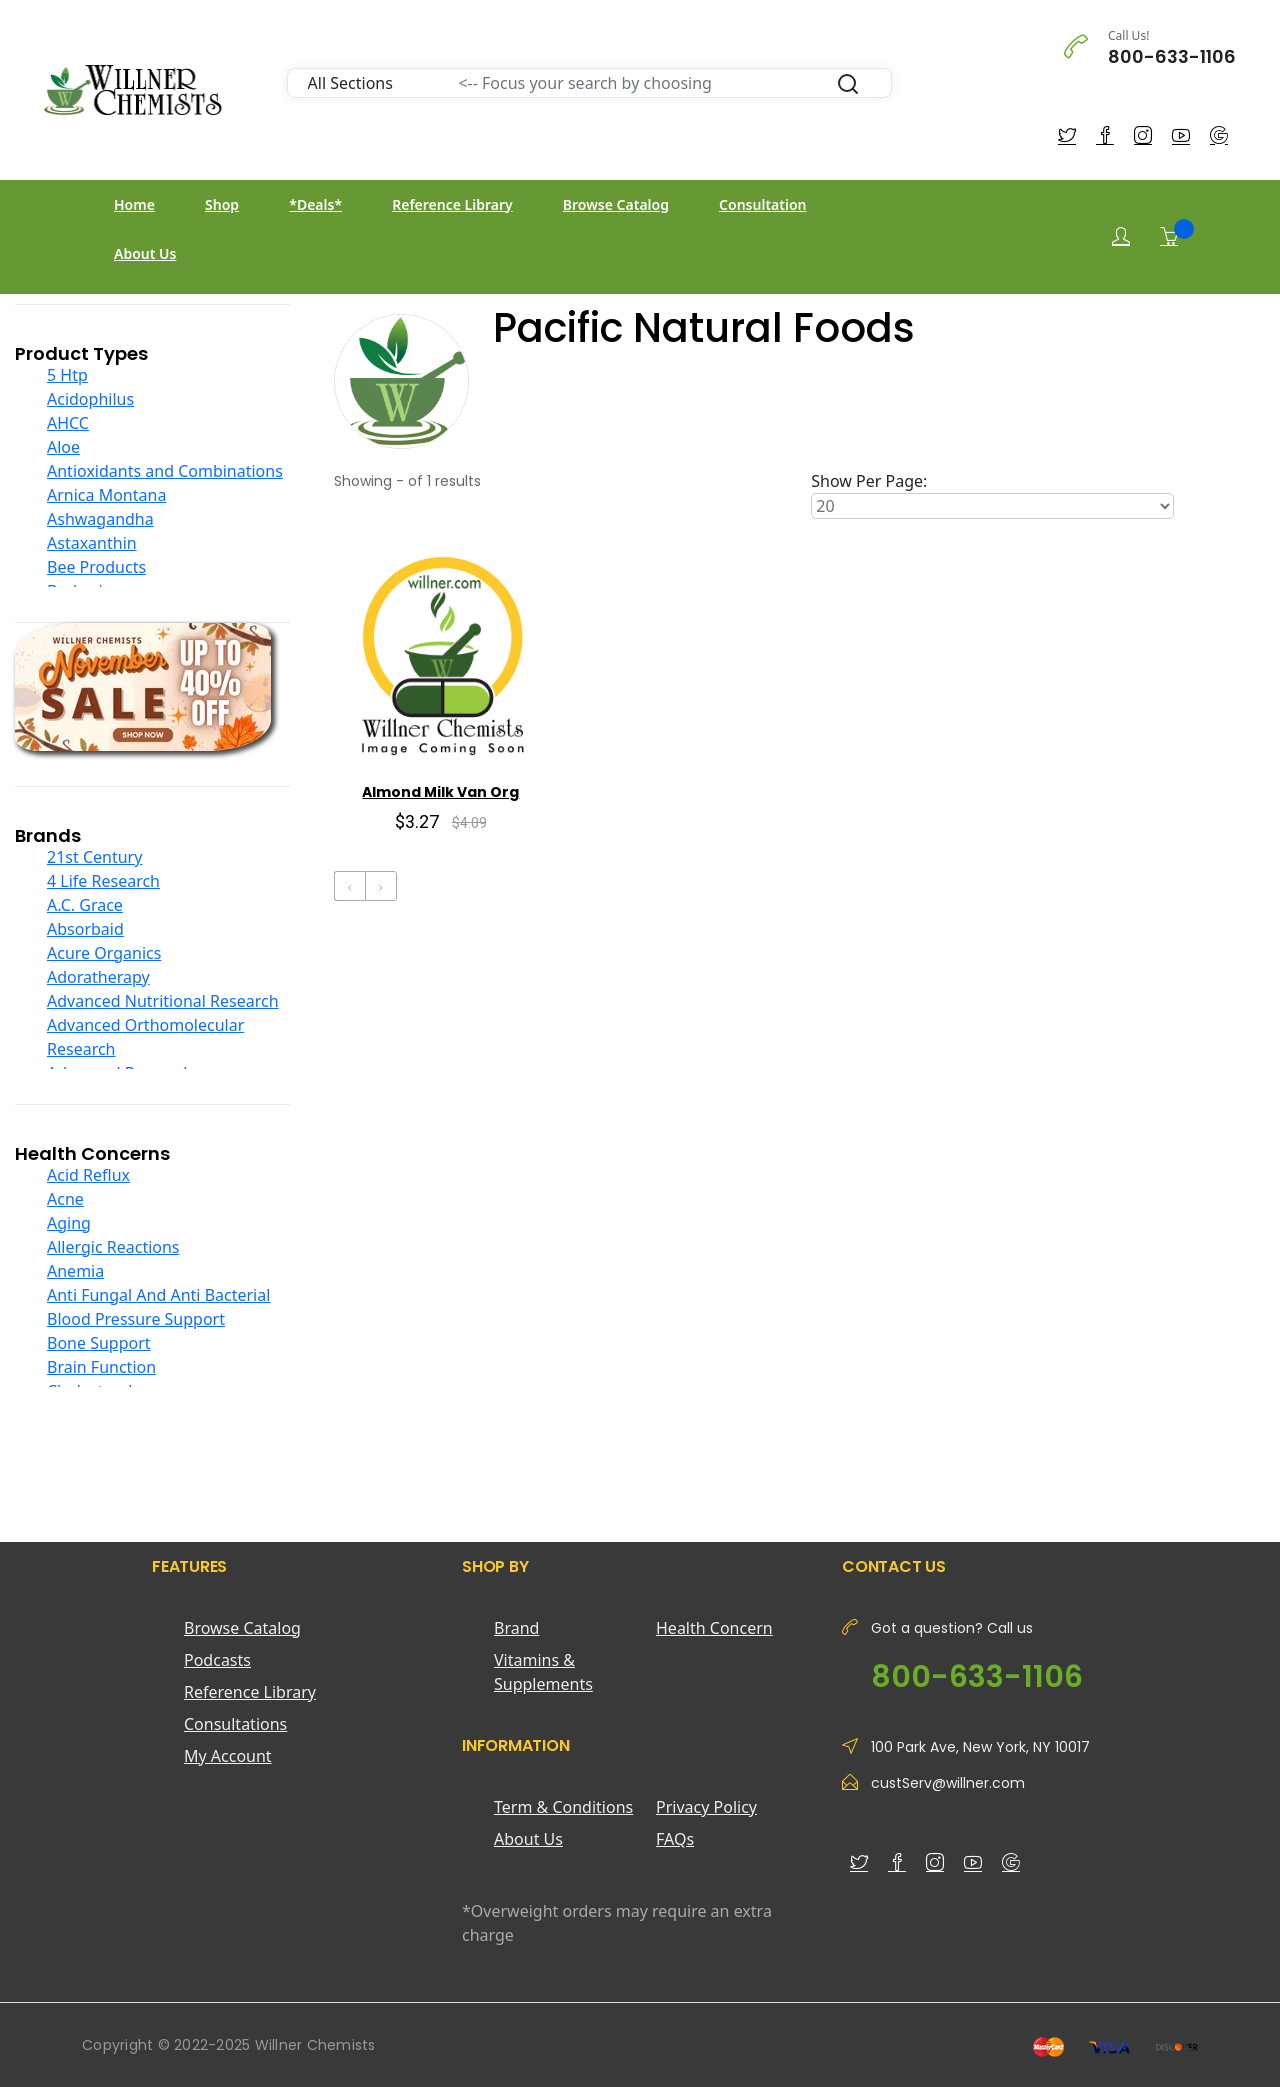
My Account (228, 1756)
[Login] (1121, 236)
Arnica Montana (106, 495)
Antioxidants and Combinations (165, 471)
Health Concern (714, 1628)
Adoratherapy (98, 977)
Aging (69, 1223)
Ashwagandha (100, 519)
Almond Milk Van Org (440, 792)
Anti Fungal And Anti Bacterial (158, 1295)
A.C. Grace (85, 905)
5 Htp (67, 375)
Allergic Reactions (113, 1247)
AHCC (68, 423)
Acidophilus (90, 399)
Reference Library (452, 204)
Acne (65, 1199)
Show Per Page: (869, 481)
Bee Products (96, 567)
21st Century (94, 857)
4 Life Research (103, 881)
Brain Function (101, 1367)
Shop (222, 204)
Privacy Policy (706, 1807)
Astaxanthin (92, 543)
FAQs (675, 1839)
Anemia (75, 1271)
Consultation (762, 204)
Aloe (63, 447)
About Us (145, 253)
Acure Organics (104, 953)
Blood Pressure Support (136, 1319)
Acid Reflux (88, 1175)
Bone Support (99, 1343)
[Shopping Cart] (1169, 236)
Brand (516, 1628)
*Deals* (315, 204)
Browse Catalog (616, 204)
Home (134, 204)
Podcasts (217, 1660)
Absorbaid (85, 929)
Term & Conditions (563, 1807)
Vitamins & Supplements (543, 1672)
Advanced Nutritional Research (163, 1001)
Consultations (235, 1724)
